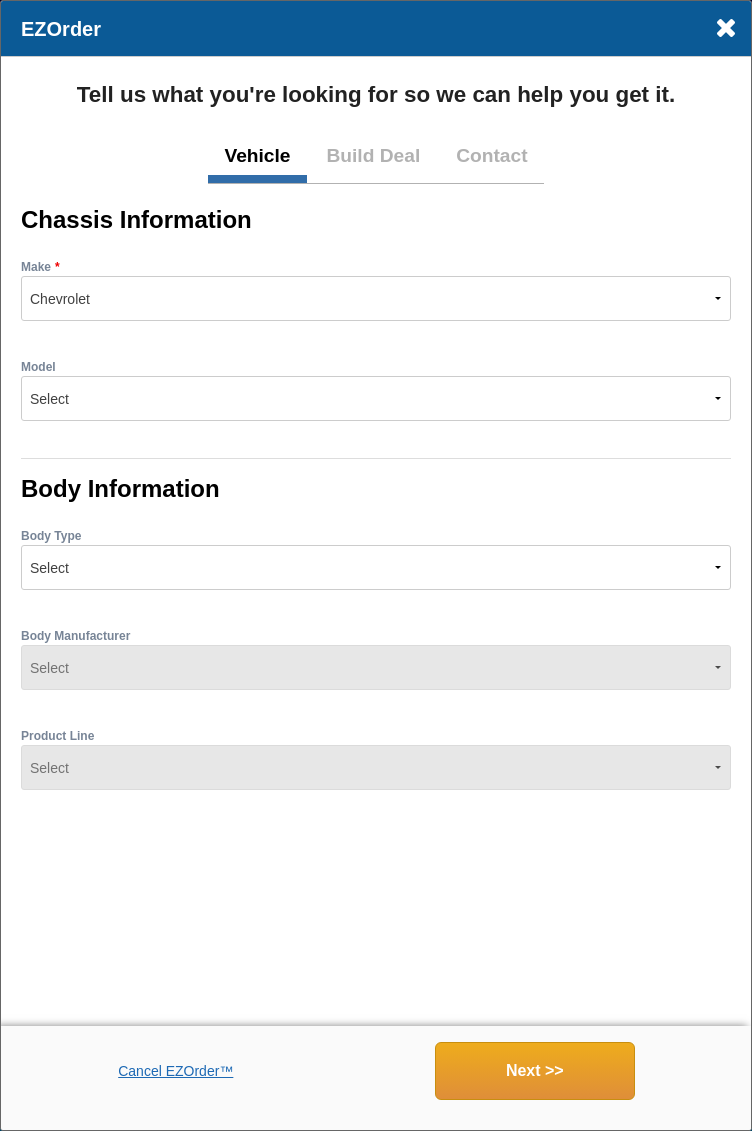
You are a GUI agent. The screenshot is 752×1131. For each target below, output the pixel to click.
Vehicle (257, 155)
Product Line (57, 736)
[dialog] (376, 565)
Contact (491, 155)
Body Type (51, 536)
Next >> (535, 1070)
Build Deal (373, 155)
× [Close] (725, 28)
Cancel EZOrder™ (175, 1071)
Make (36, 267)
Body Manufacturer (75, 636)
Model (38, 367)
